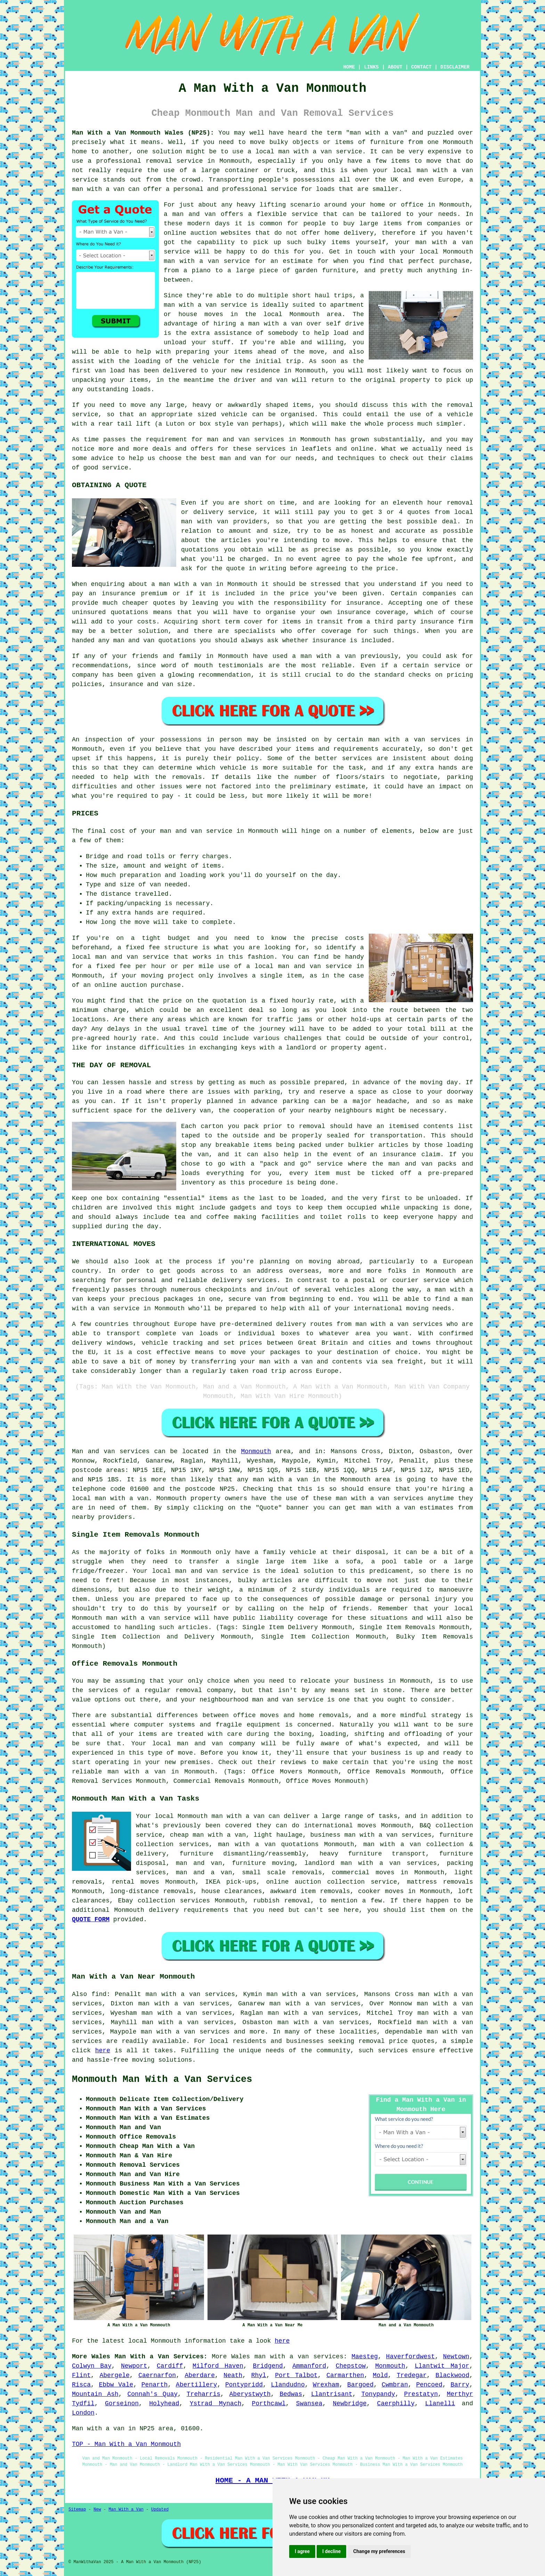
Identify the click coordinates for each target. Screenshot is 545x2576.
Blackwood (452, 2375)
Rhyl (258, 2375)
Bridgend (268, 2365)
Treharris (203, 2394)
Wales (240, 2356)
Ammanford (309, 2365)
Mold (380, 2375)
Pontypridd (244, 2384)
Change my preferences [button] (379, 2551)
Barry (459, 2384)
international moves (340, 1825)
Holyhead (164, 2403)
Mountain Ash (95, 2394)
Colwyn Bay (92, 2365)
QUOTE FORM (90, 1919)
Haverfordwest (410, 2356)
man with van (204, 521)
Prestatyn (421, 2394)
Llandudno (287, 2384)
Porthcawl (269, 2403)
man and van (194, 214)
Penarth (154, 2384)
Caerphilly (396, 2403)
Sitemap (77, 2509)
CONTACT (421, 67)
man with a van (305, 151)
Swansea (309, 2403)
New (97, 2509)
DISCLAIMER (455, 67)
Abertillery (196, 2384)
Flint (81, 2375)
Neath (232, 2375)
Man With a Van (126, 2509)
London (83, 2412)
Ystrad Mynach (216, 2403)
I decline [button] (331, 2551)
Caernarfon (157, 2375)
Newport (134, 2365)
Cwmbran (395, 2384)
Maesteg (364, 2356)
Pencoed (429, 2384)
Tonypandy (378, 2394)
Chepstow (351, 2365)
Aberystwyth (250, 2394)
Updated (160, 2509)
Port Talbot (296, 2375)
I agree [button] (302, 2551)
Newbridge (350, 2403)
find (98, 1994)
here (102, 2050)
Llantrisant (331, 2394)
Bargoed (360, 2384)
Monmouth (256, 1451)
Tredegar (411, 2375)
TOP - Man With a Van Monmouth (126, 2444)
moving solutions (162, 2059)
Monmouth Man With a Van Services (162, 2079)
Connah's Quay (153, 2394)
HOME (349, 67)
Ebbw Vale (116, 2384)
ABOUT (395, 67)
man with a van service (148, 1618)
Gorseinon (122, 2403)
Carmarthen (345, 2375)
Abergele (114, 2375)
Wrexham (326, 2384)
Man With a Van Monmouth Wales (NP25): (143, 132)
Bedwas (290, 2394)
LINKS (371, 67)
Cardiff (170, 2365)
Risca (81, 2384)
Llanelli (440, 2403)
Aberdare (200, 2375)
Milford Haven (218, 2365)
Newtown (456, 2356)
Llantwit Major (442, 2365)
